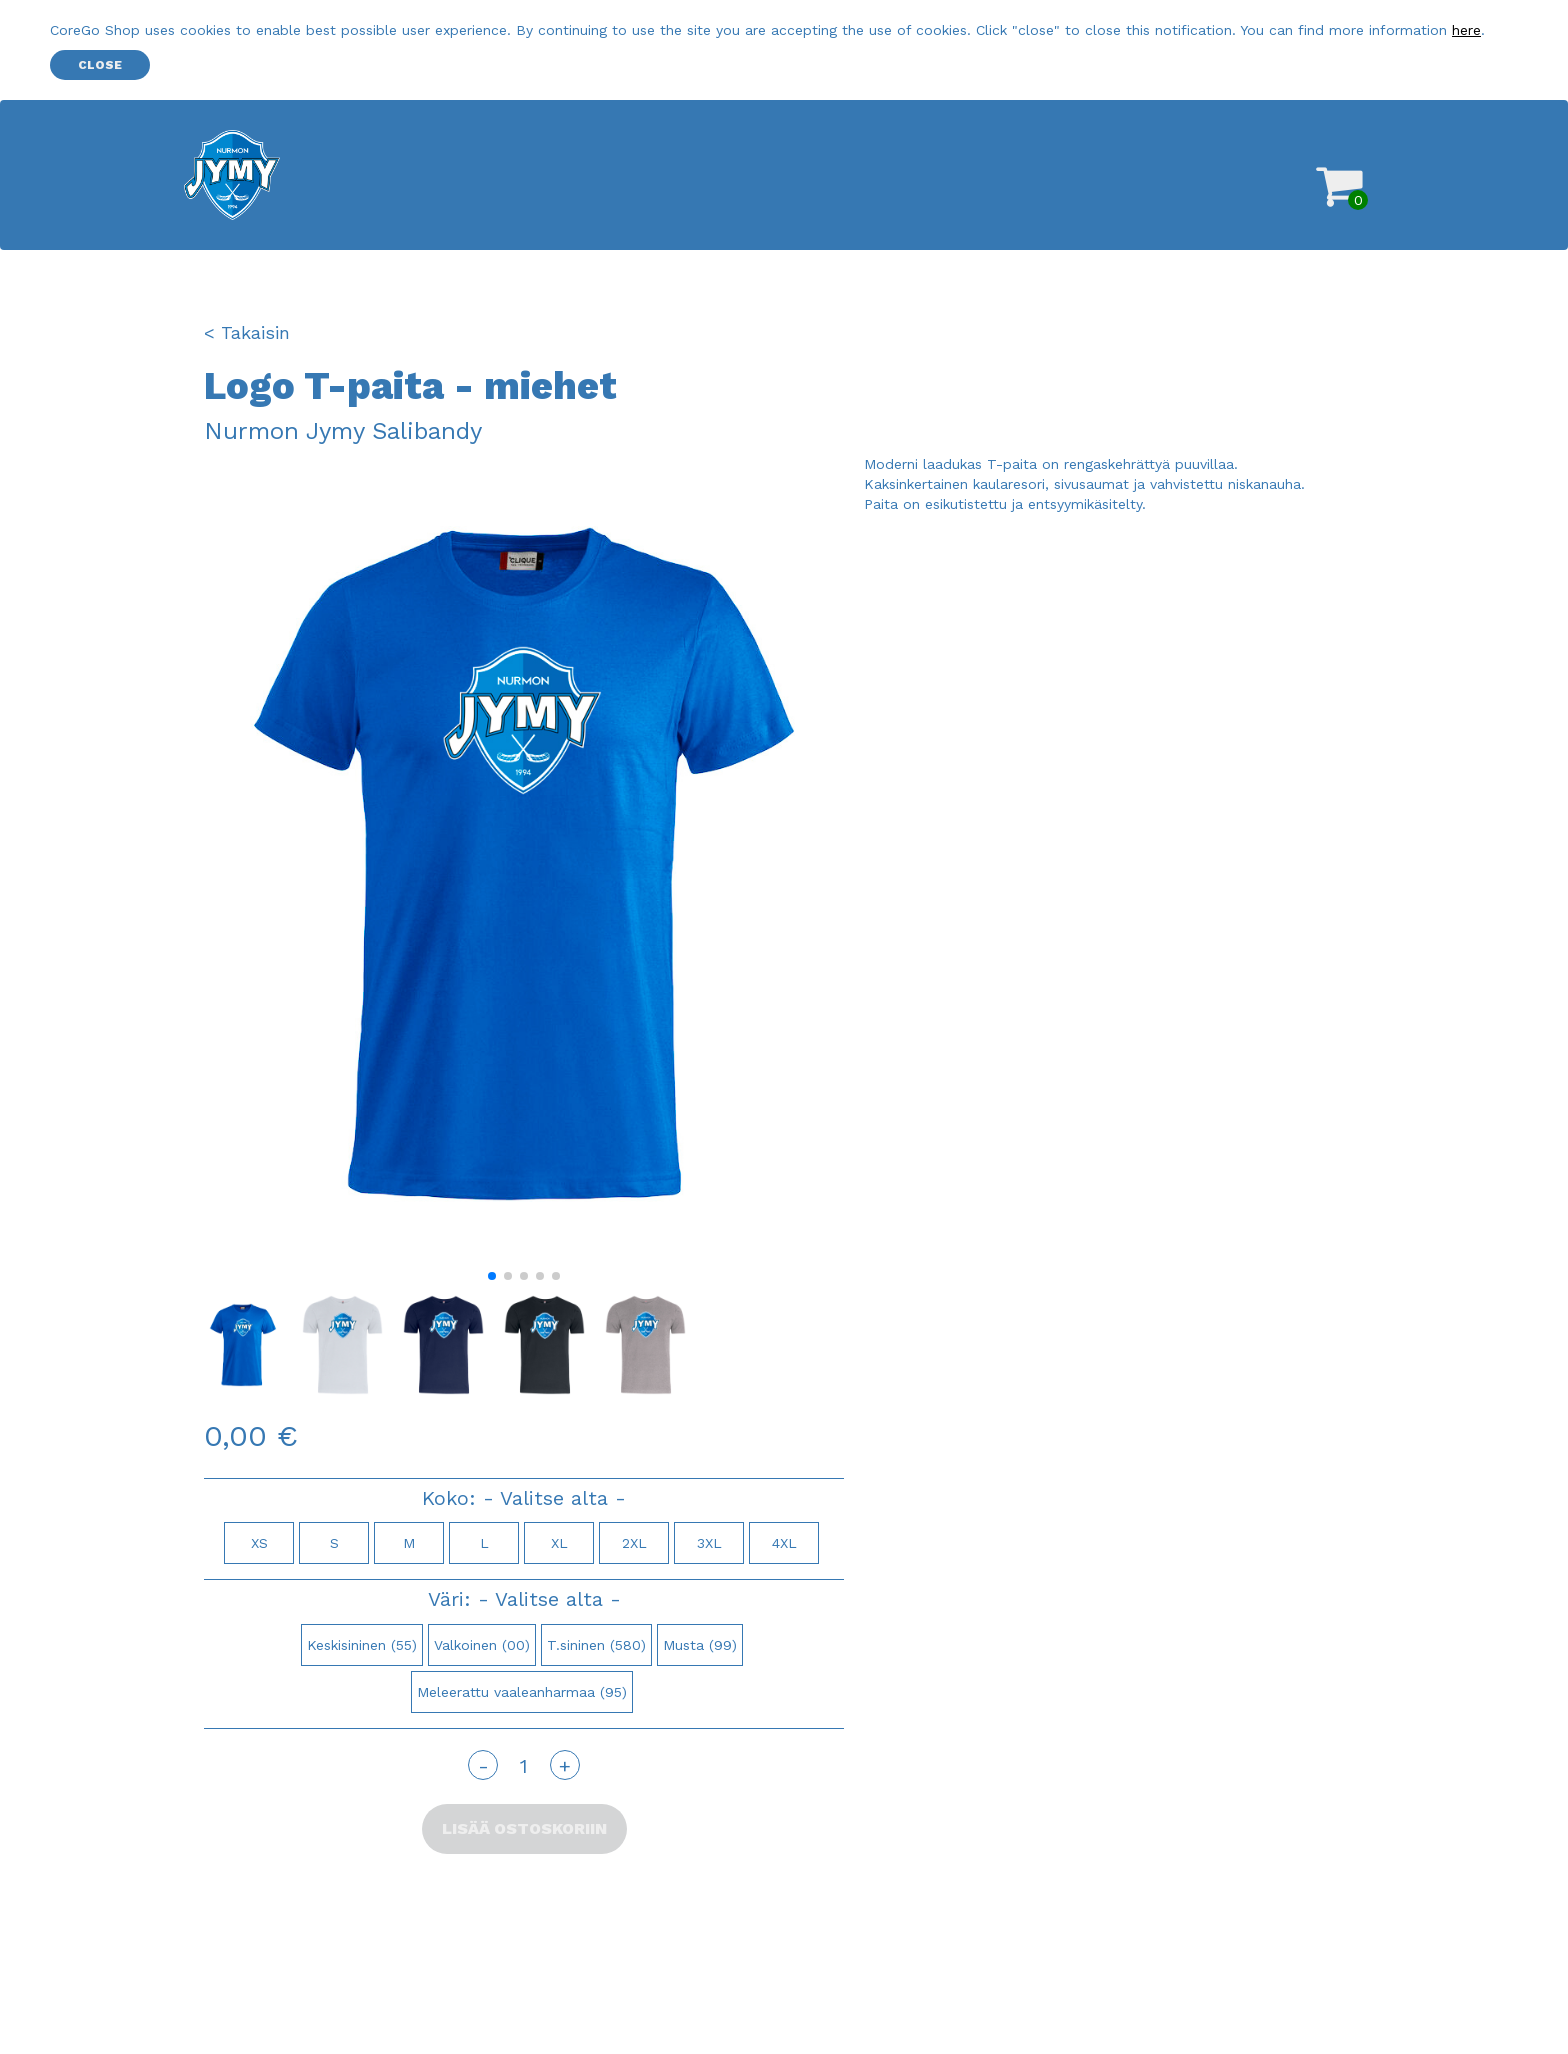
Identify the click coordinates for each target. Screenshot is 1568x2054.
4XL (784, 1543)
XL (559, 1543)
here (1466, 30)
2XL (634, 1543)
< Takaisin (247, 332)
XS (259, 1543)
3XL (709, 1543)
